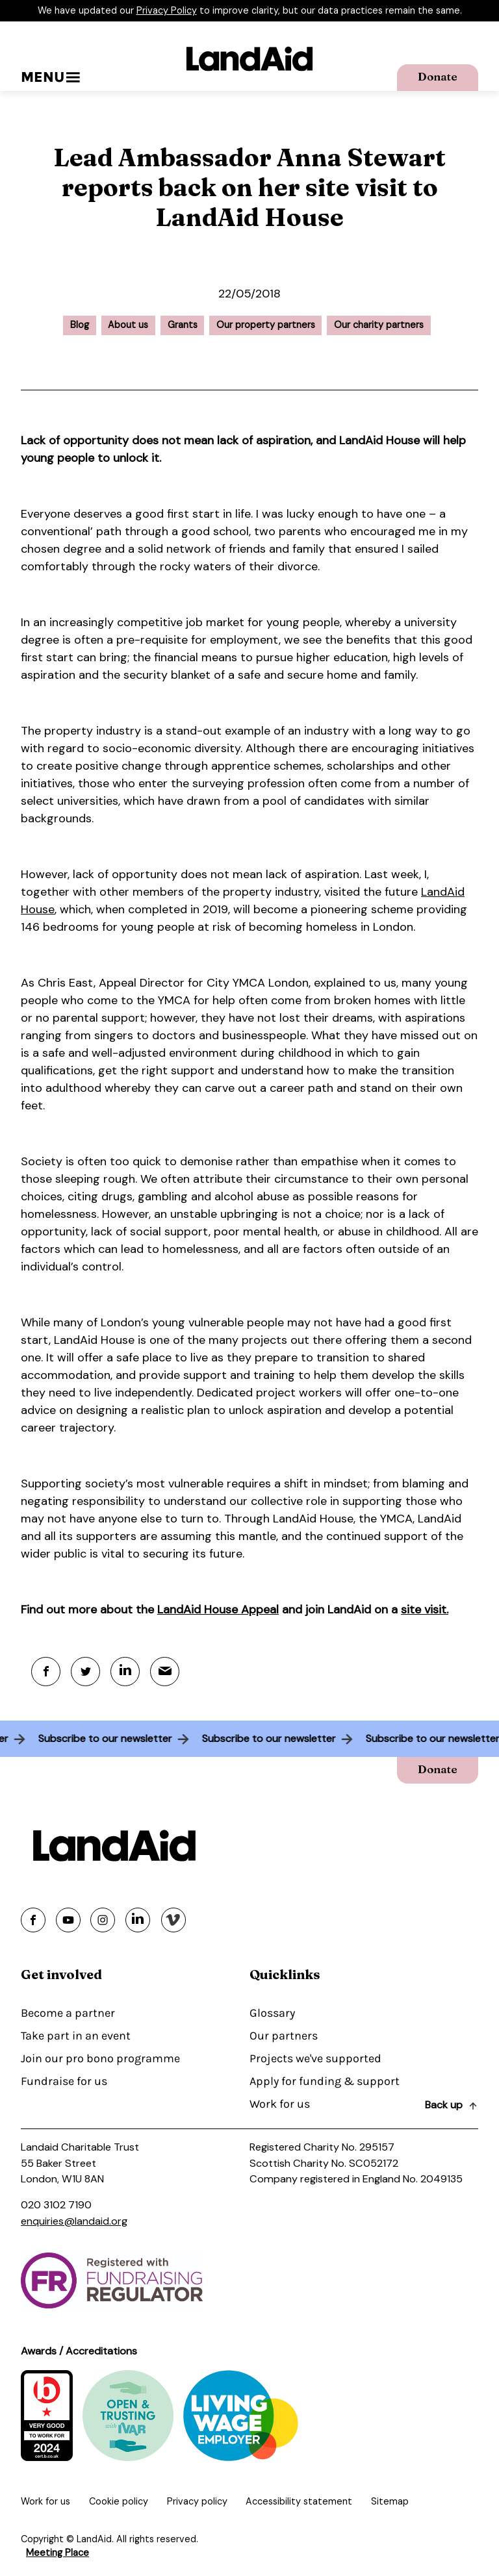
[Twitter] (85, 1671)
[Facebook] (45, 1671)
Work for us (280, 2104)
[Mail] (164, 1671)
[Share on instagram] (102, 1920)
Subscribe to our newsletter (101, 1738)
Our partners (284, 2035)
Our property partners (265, 325)
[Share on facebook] (33, 1920)
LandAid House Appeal (218, 1609)
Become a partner (68, 2013)
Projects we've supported (315, 2058)
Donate (437, 76)
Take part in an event (76, 2035)
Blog (79, 325)
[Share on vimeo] (173, 1920)
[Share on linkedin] (137, 1920)
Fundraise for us (64, 2081)
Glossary (272, 2013)
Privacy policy (197, 2501)
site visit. (424, 1609)
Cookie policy (118, 2501)
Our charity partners (379, 325)
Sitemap (390, 2501)
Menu (50, 77)
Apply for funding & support (325, 2081)
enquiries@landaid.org (74, 2221)
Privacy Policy (166, 10)
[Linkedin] (125, 1671)
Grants (183, 325)
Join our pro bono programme (100, 2058)
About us (128, 325)
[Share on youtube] (68, 1920)
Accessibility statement (299, 2501)
